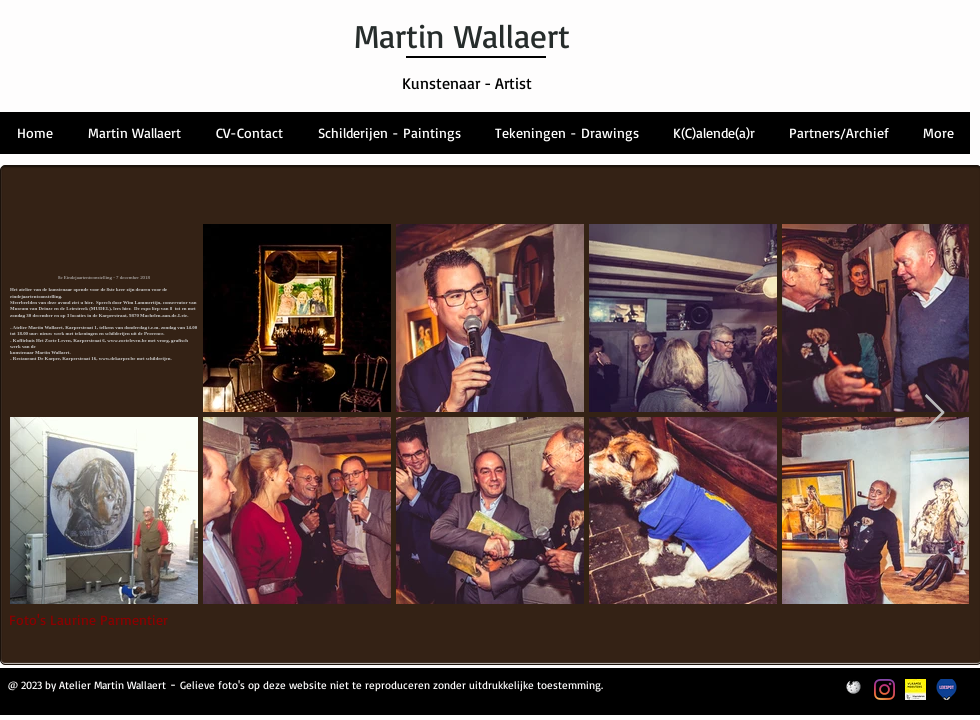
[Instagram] (884, 689)
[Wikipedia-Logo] (853, 689)
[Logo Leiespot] (946, 689)
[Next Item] (934, 413)
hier (125, 307)
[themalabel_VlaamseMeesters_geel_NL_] (915, 689)
